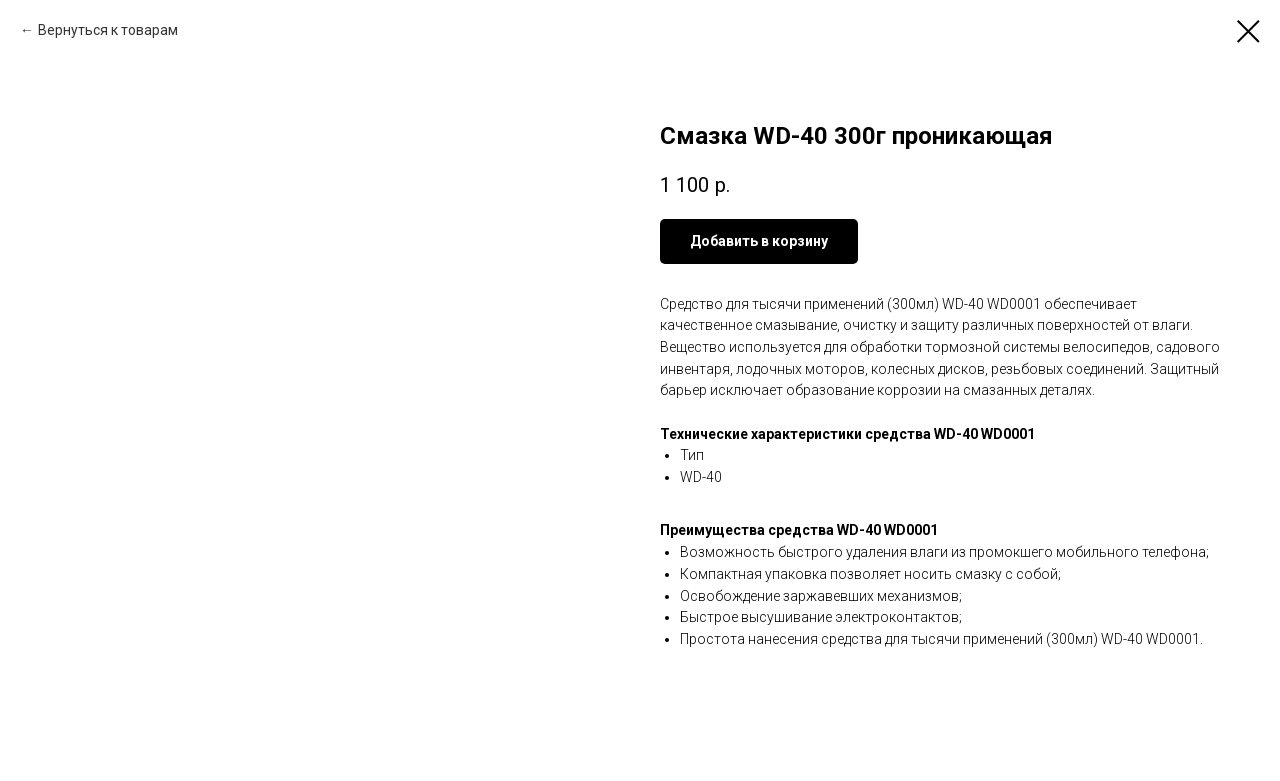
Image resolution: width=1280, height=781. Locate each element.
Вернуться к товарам (108, 30)
